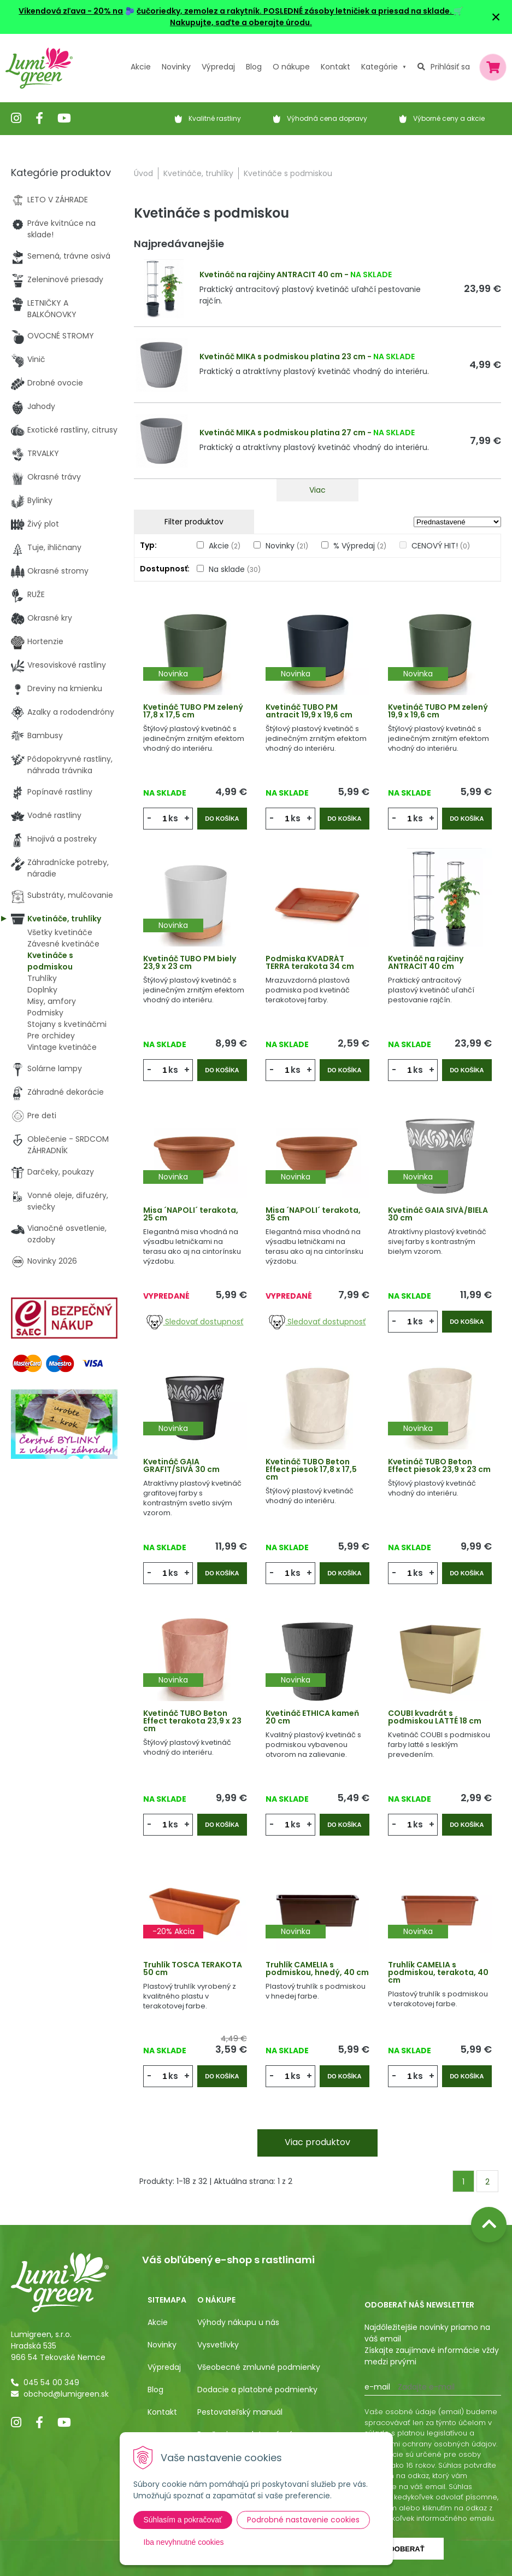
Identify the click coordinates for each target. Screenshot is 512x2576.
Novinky (176, 66)
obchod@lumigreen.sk (66, 2393)
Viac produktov (317, 2142)
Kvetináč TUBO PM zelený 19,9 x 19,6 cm (438, 711)
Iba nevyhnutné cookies (184, 2542)
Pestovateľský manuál (240, 2411)
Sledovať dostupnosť (194, 1321)
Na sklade (235, 569)
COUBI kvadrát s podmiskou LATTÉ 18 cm (434, 1717)
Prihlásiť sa (450, 66)
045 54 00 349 (51, 2382)
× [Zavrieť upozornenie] (496, 17)
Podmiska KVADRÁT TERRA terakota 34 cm (310, 962)
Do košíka (222, 818)
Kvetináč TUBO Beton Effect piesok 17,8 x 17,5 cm (311, 1469)
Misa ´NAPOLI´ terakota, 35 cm (313, 1214)
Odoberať (404, 2549)
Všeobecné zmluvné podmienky (258, 2367)
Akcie (141, 66)
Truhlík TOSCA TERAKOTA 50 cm (192, 1968)
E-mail (377, 2386)
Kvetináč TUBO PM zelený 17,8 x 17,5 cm (193, 711)
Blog (155, 2389)
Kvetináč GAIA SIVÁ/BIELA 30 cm (438, 1214)
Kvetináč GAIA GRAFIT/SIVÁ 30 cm (181, 1465)
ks (173, 818)
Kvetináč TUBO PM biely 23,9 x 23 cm (189, 962)
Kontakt (162, 2411)
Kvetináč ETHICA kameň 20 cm (312, 1717)
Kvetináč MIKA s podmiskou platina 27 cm (282, 432)
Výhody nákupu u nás (238, 2322)
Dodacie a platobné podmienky (257, 2389)
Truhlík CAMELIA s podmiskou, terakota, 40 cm (438, 1972)
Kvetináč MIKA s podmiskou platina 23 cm (282, 356)
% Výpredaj (359, 545)
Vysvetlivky (218, 2344)
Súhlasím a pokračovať (183, 2519)
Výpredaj (218, 66)
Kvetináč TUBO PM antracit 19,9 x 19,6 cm (309, 711)
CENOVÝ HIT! (440, 545)
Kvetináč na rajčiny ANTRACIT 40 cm (271, 274)
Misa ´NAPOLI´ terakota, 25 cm (190, 1214)
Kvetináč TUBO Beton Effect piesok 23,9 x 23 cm (439, 1465)
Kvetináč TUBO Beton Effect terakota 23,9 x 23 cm (192, 1721)
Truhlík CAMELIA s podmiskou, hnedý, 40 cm (317, 1968)
